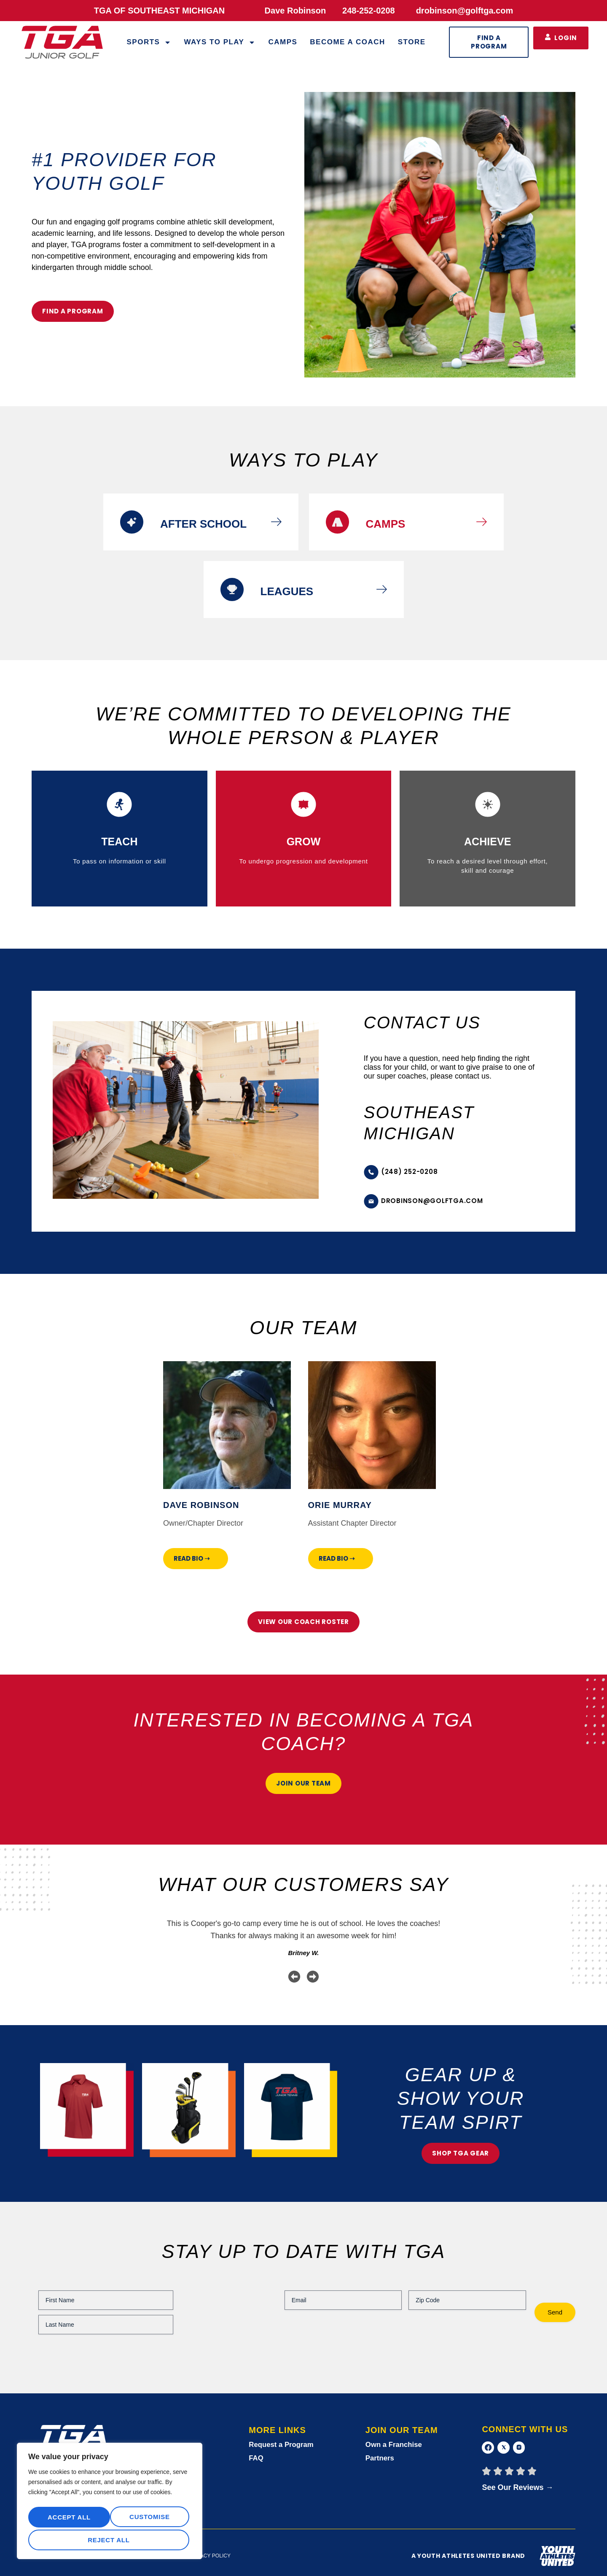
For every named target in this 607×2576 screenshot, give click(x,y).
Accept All (109, 2540)
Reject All (148, 2519)
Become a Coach (347, 42)
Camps (282, 42)
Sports (148, 42)
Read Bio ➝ (192, 1558)
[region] (109, 2503)
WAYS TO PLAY (219, 42)
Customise (67, 2519)
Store (412, 42)
